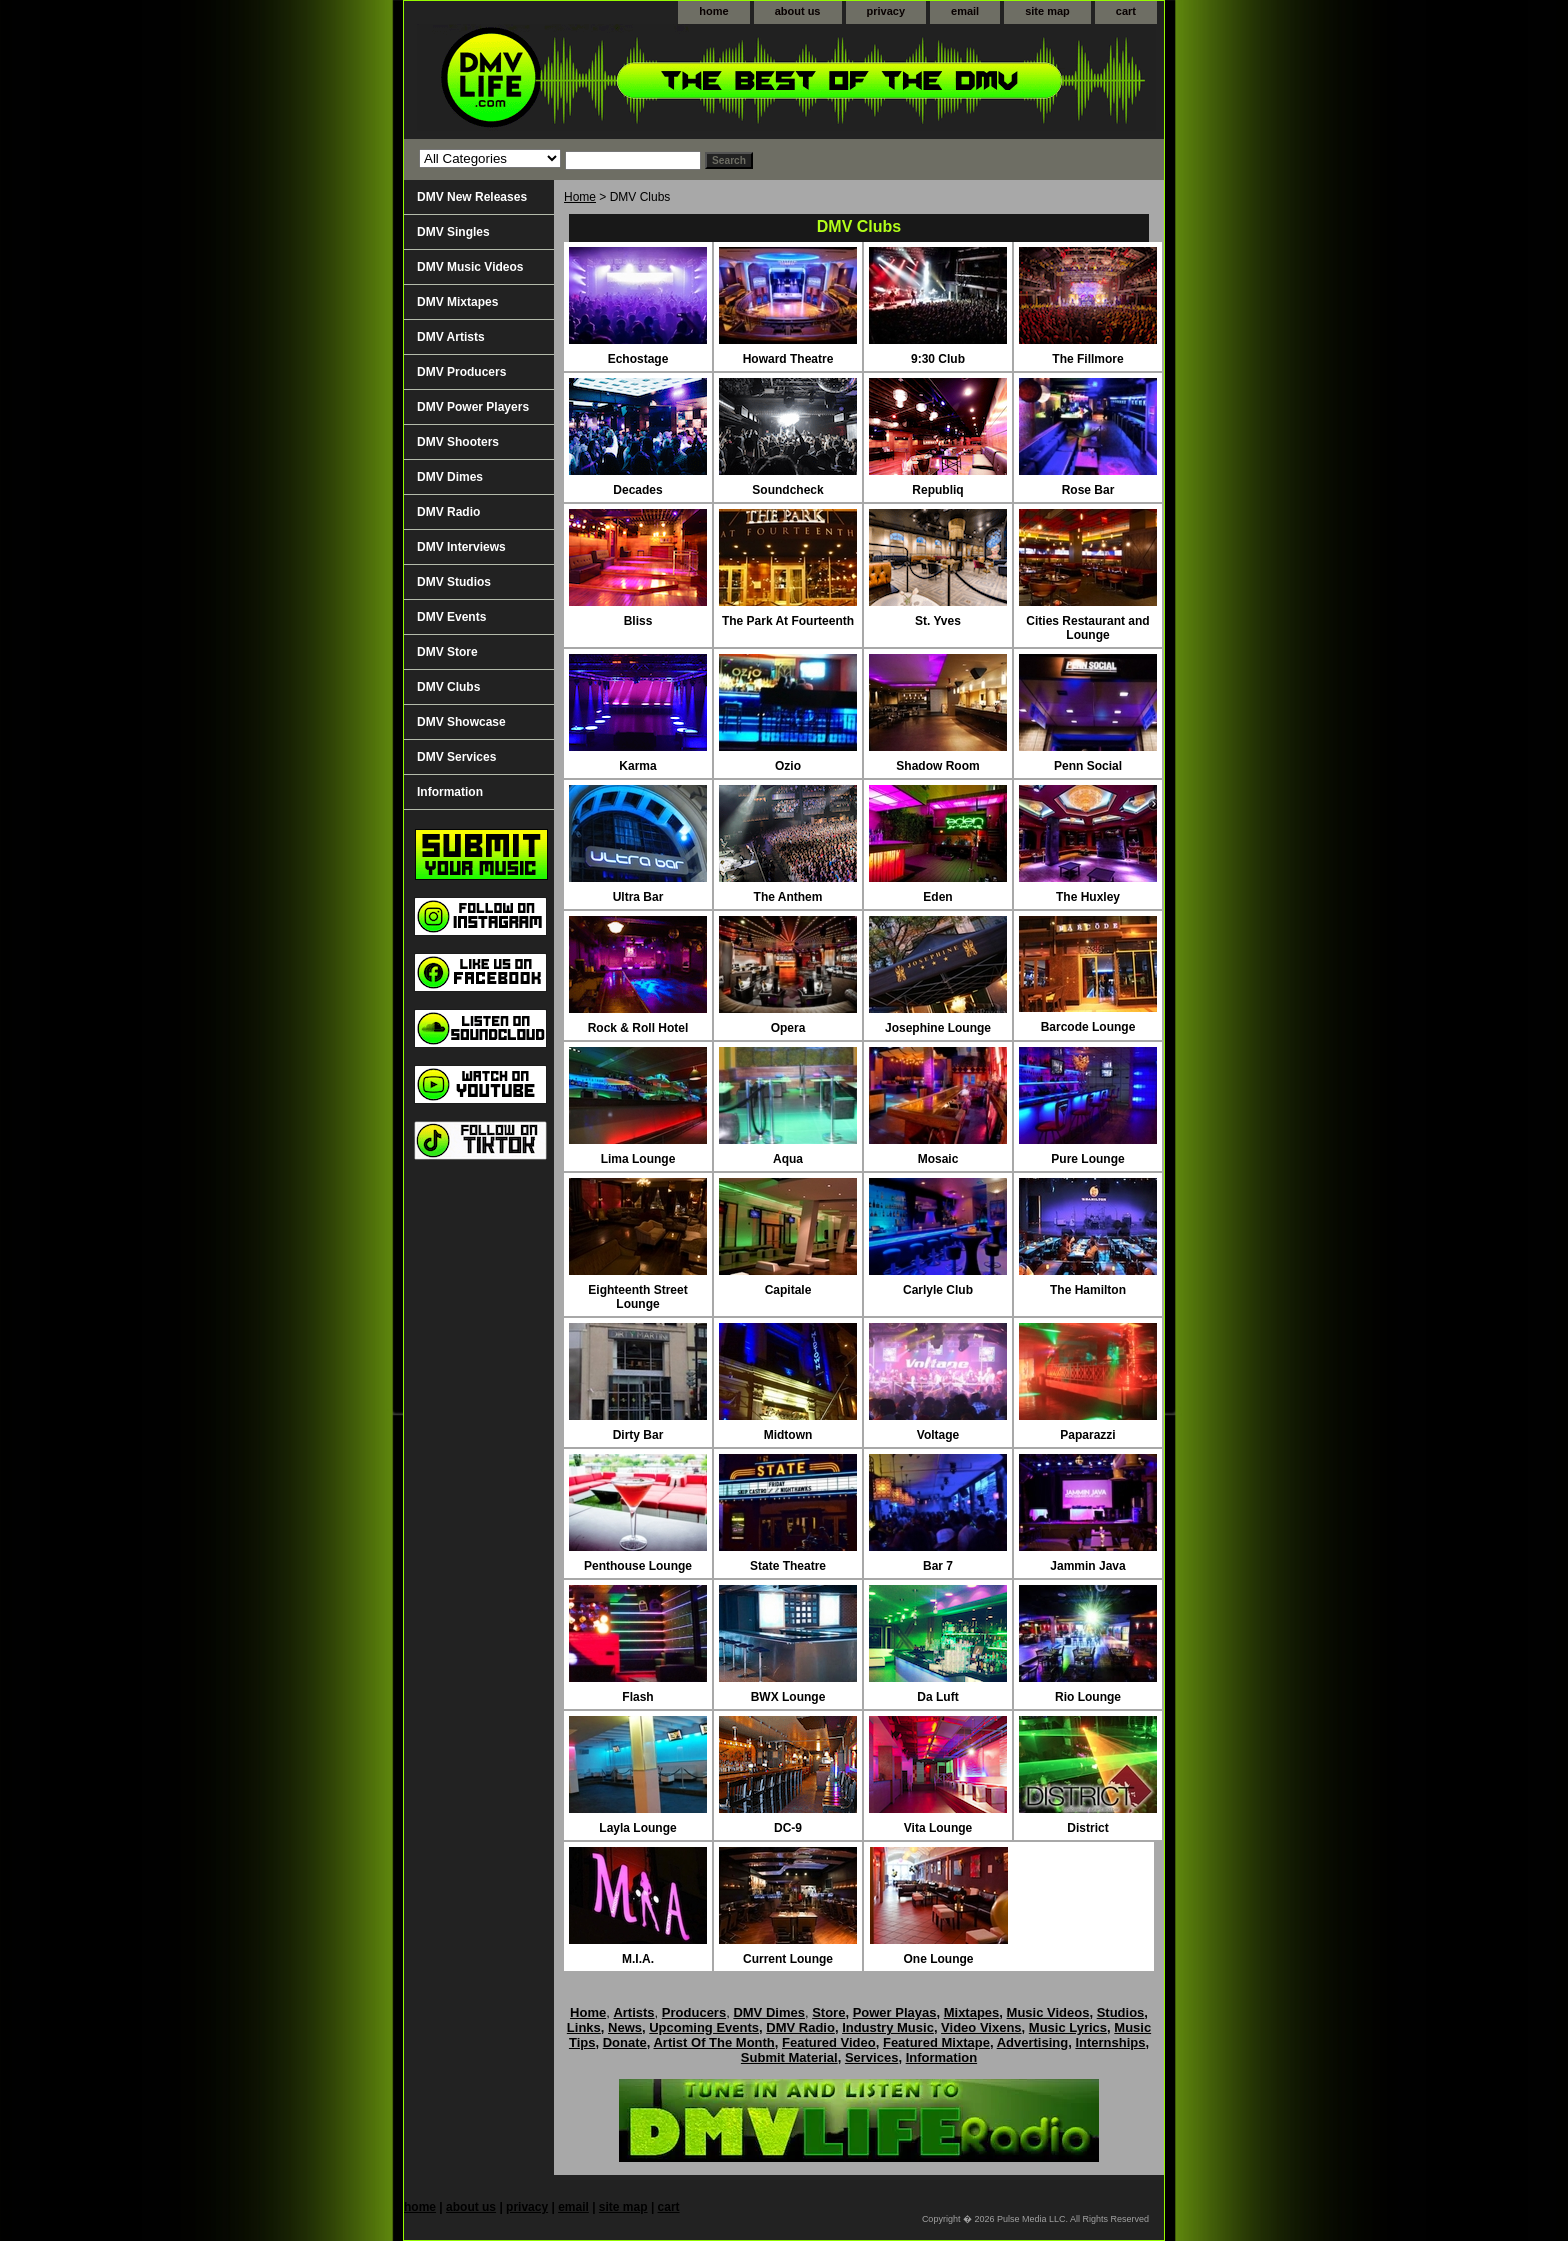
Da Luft (937, 1697)
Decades (637, 490)
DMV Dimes (450, 477)
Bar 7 (938, 1566)
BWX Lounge (788, 1697)
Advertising (1033, 2042)
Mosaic (938, 1159)
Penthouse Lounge (638, 1566)
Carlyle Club (938, 1290)
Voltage (938, 1435)
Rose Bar (1088, 490)
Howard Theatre (788, 359)
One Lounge (939, 1959)
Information (450, 792)
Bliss (638, 621)
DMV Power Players (473, 407)
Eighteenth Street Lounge (637, 1297)
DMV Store (447, 652)
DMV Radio (448, 512)
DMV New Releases (472, 197)
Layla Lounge (637, 1828)
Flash (637, 1697)
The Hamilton (1088, 1290)
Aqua (788, 1159)
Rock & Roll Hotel (638, 1028)
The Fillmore (1087, 359)
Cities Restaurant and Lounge (1087, 628)
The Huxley (1088, 897)
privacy (886, 11)
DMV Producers (461, 372)
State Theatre (788, 1566)
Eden (937, 897)
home (713, 11)
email (965, 11)
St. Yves (938, 621)
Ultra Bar (638, 897)
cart (1126, 11)
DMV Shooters (458, 442)
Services (872, 2057)
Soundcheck (787, 490)
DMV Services (456, 757)
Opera (788, 1028)
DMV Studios (454, 582)
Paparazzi (1087, 1435)
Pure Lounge (1087, 1159)
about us (798, 11)
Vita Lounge (938, 1828)
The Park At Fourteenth (788, 621)
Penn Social (1088, 766)
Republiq (937, 490)
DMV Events (451, 617)
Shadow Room (937, 766)
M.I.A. (638, 1959)
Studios (1121, 2012)
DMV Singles (453, 232)
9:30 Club (938, 359)
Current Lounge (788, 1959)
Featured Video (829, 2042)
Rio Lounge (1088, 1697)
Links (584, 2027)
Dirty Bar (638, 1435)
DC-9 (788, 1828)
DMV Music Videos (470, 267)
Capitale (788, 1290)
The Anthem (788, 897)
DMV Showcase (461, 722)
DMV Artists (451, 337)
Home (580, 197)
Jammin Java (1087, 1566)
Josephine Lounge (938, 1028)
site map (1047, 11)
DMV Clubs (448, 687)
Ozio (788, 766)
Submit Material (789, 2057)
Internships (1110, 2042)
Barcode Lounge (1088, 1027)
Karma (637, 766)
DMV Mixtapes (457, 302)
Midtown (788, 1435)
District (1087, 1828)
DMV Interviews (461, 547)
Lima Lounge (638, 1159)
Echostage (638, 359)
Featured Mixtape (936, 2042)
